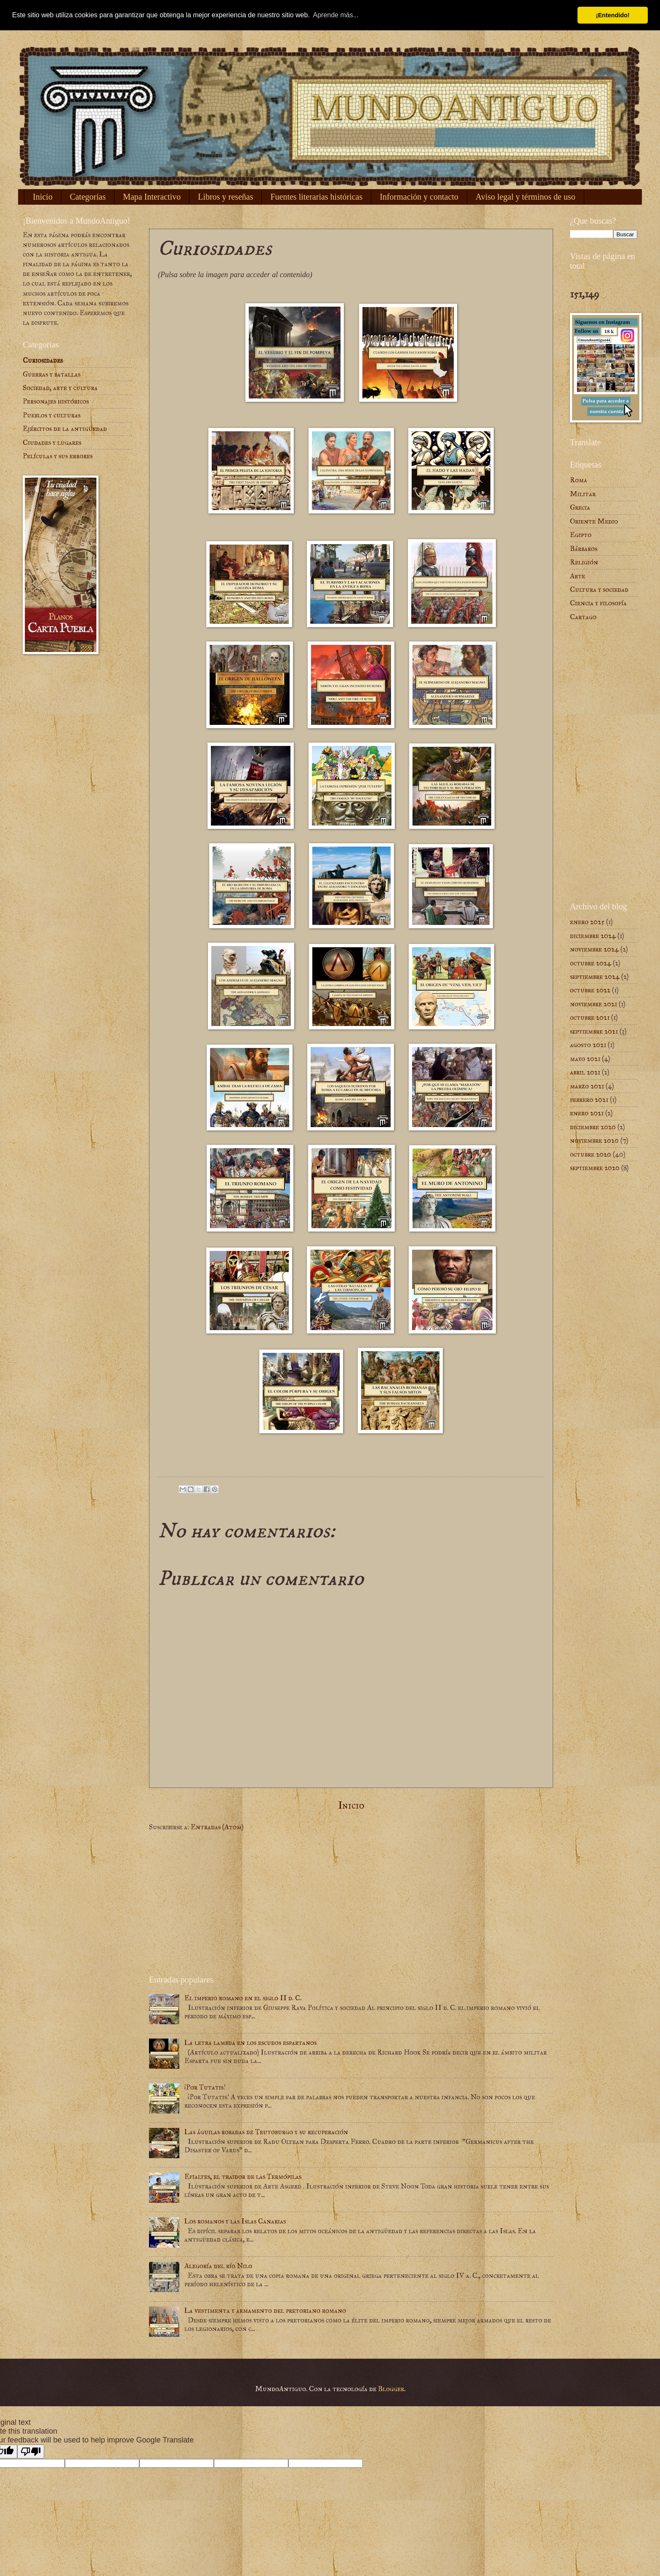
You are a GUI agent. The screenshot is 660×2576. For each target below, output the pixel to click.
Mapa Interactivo (152, 196)
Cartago (583, 616)
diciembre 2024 (593, 935)
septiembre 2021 (594, 1031)
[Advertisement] (351, 1903)
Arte (577, 576)
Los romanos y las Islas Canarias (235, 2221)
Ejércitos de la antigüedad (65, 428)
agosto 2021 (588, 1044)
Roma (578, 480)
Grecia (580, 507)
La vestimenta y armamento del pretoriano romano (265, 2310)
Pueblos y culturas (51, 415)
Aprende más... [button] (336, 15)
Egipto (580, 534)
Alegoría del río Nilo (218, 2265)
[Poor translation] (30, 2451)
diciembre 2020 (593, 1126)
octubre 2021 (589, 1017)
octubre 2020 (590, 1154)
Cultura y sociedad (599, 589)
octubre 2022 (590, 990)
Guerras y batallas (51, 374)
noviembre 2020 (594, 1140)
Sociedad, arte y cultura (60, 387)
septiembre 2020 (595, 1167)
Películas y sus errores (58, 456)
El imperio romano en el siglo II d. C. (242, 1997)
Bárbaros (583, 548)
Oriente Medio (594, 521)
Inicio (43, 196)
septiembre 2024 (595, 976)
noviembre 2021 (593, 1003)
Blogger (391, 2388)
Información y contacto (419, 196)
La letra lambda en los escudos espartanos (250, 2042)
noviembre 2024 (594, 949)
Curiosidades (43, 360)
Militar (583, 493)
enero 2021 (587, 1113)
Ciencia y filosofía (598, 603)
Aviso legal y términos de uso (525, 196)
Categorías (88, 196)
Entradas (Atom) (217, 1826)
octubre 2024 (590, 963)
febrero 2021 (589, 1099)
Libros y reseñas (225, 196)
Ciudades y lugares (52, 442)
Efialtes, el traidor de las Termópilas (242, 2176)
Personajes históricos (56, 401)
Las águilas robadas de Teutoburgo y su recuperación (266, 2131)
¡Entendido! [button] (613, 15)
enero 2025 (587, 921)
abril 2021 (585, 1072)
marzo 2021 (587, 1086)
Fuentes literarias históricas (316, 196)
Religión (584, 562)
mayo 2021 (585, 1058)
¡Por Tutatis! (205, 2087)
